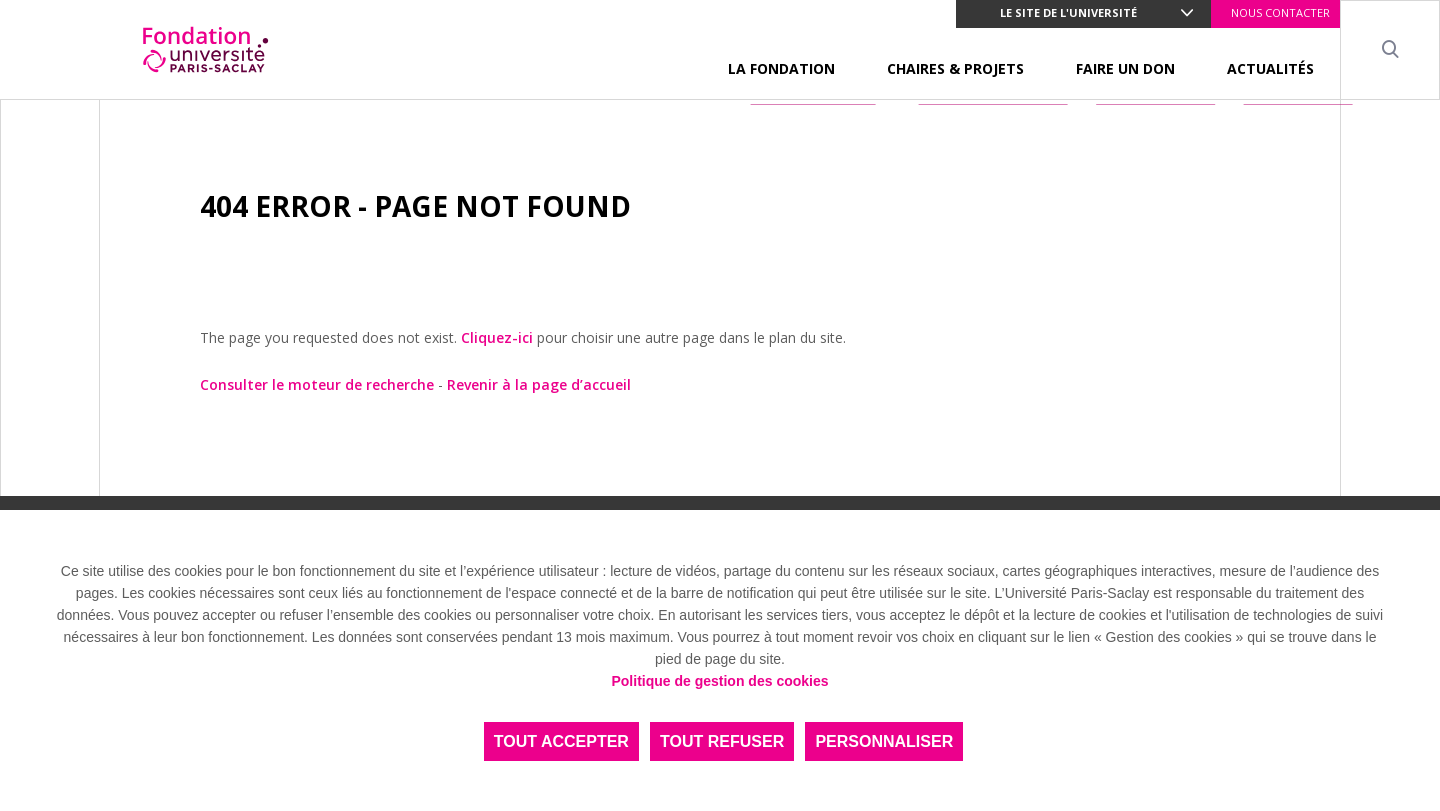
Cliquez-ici (497, 337)
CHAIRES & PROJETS (955, 68)
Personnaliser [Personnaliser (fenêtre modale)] (884, 741)
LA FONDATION (781, 68)
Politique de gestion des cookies (719, 681)
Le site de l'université (1068, 12)
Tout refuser (722, 741)
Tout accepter (561, 741)
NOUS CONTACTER (1280, 12)
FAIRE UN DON (1125, 68)
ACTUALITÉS (1270, 68)
